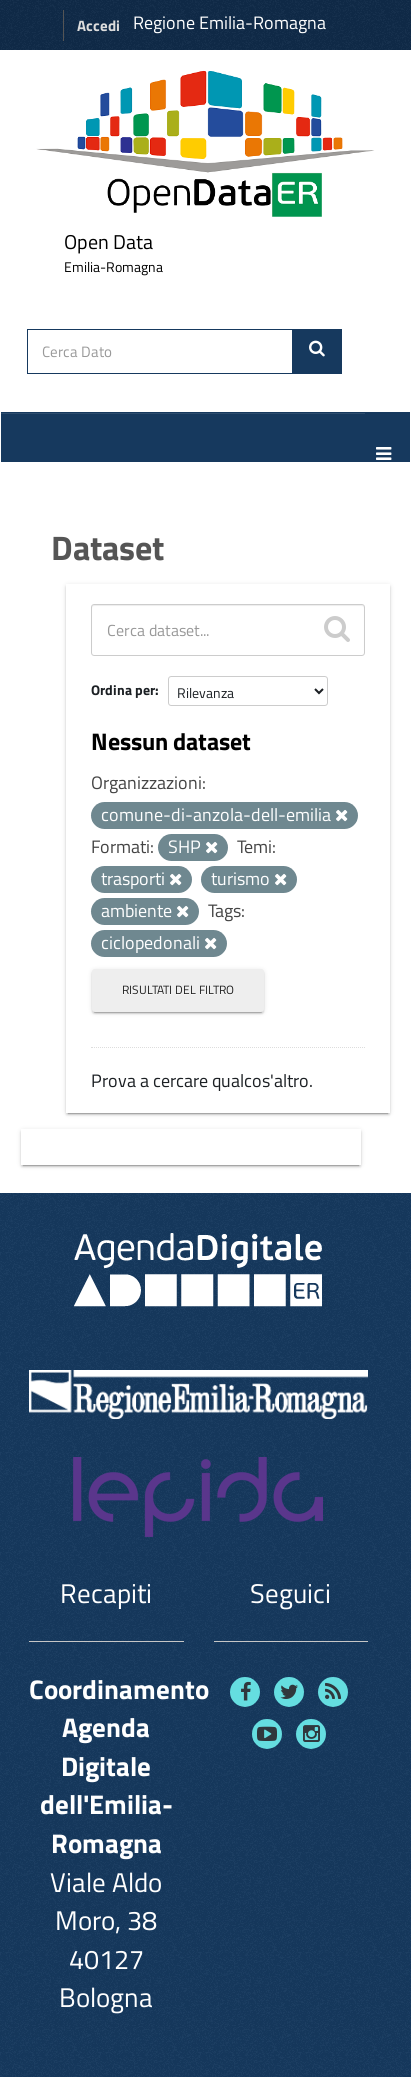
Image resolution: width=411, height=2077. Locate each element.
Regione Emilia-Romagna (229, 22)
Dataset (107, 547)
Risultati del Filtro (178, 989)
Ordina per (123, 689)
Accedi (98, 25)
